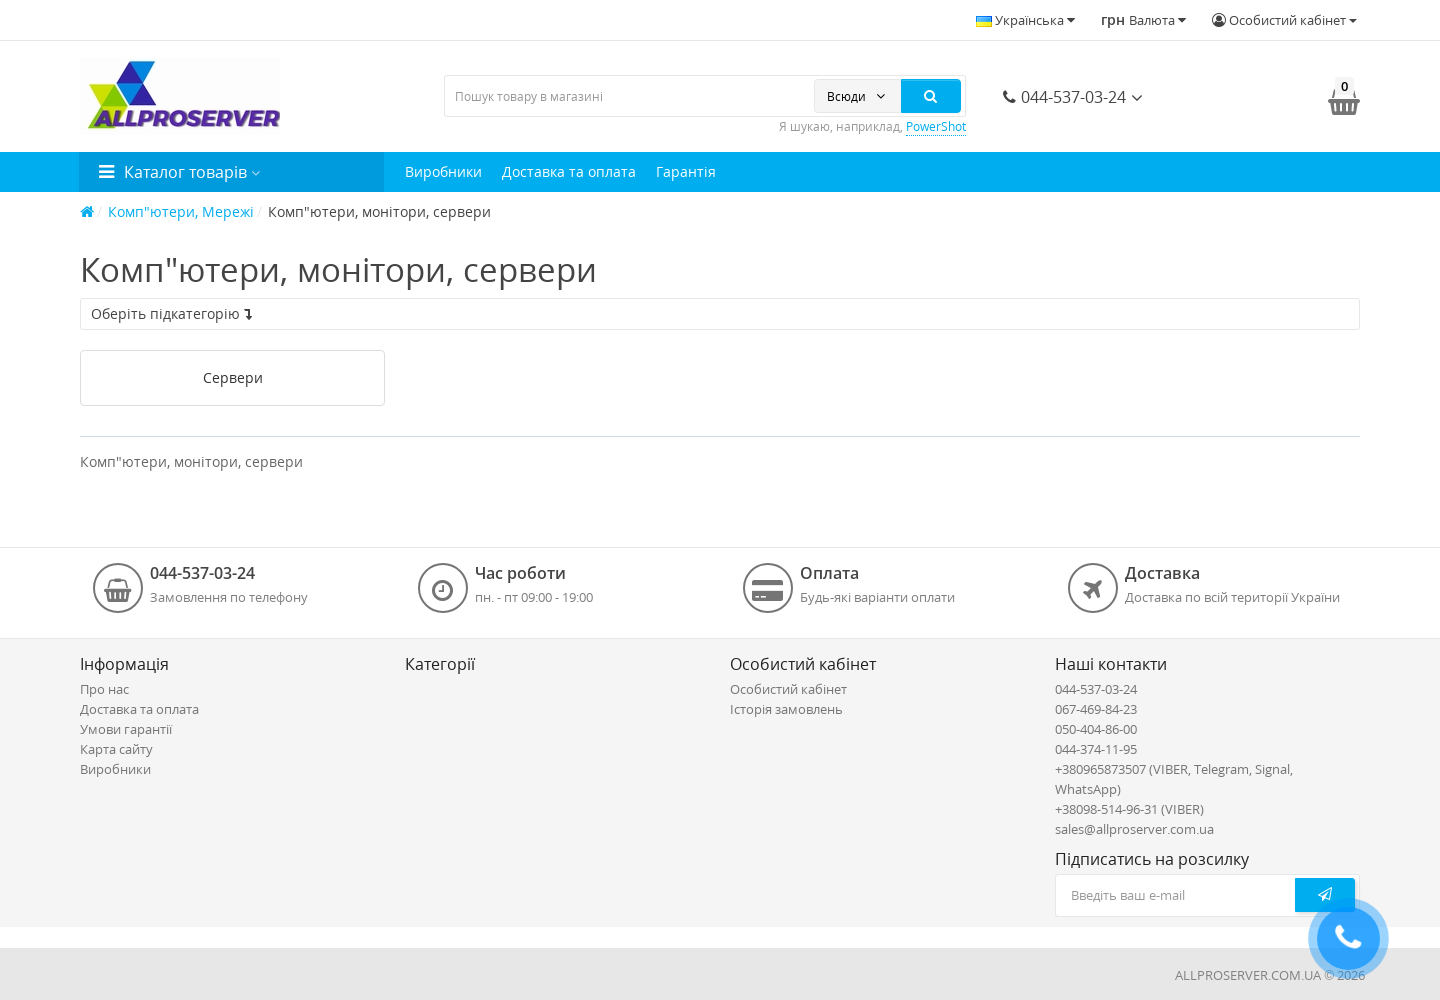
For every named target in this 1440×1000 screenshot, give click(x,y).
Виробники (443, 171)
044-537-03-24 (1064, 97)
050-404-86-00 (1096, 729)
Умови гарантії (126, 729)
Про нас (104, 689)
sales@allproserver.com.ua (1134, 829)
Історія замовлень (786, 709)
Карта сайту (116, 749)
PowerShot (936, 126)
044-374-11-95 (1096, 749)
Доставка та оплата (569, 171)
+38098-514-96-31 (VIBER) (1129, 809)
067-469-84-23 (1096, 709)
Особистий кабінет (788, 689)
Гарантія (686, 171)
